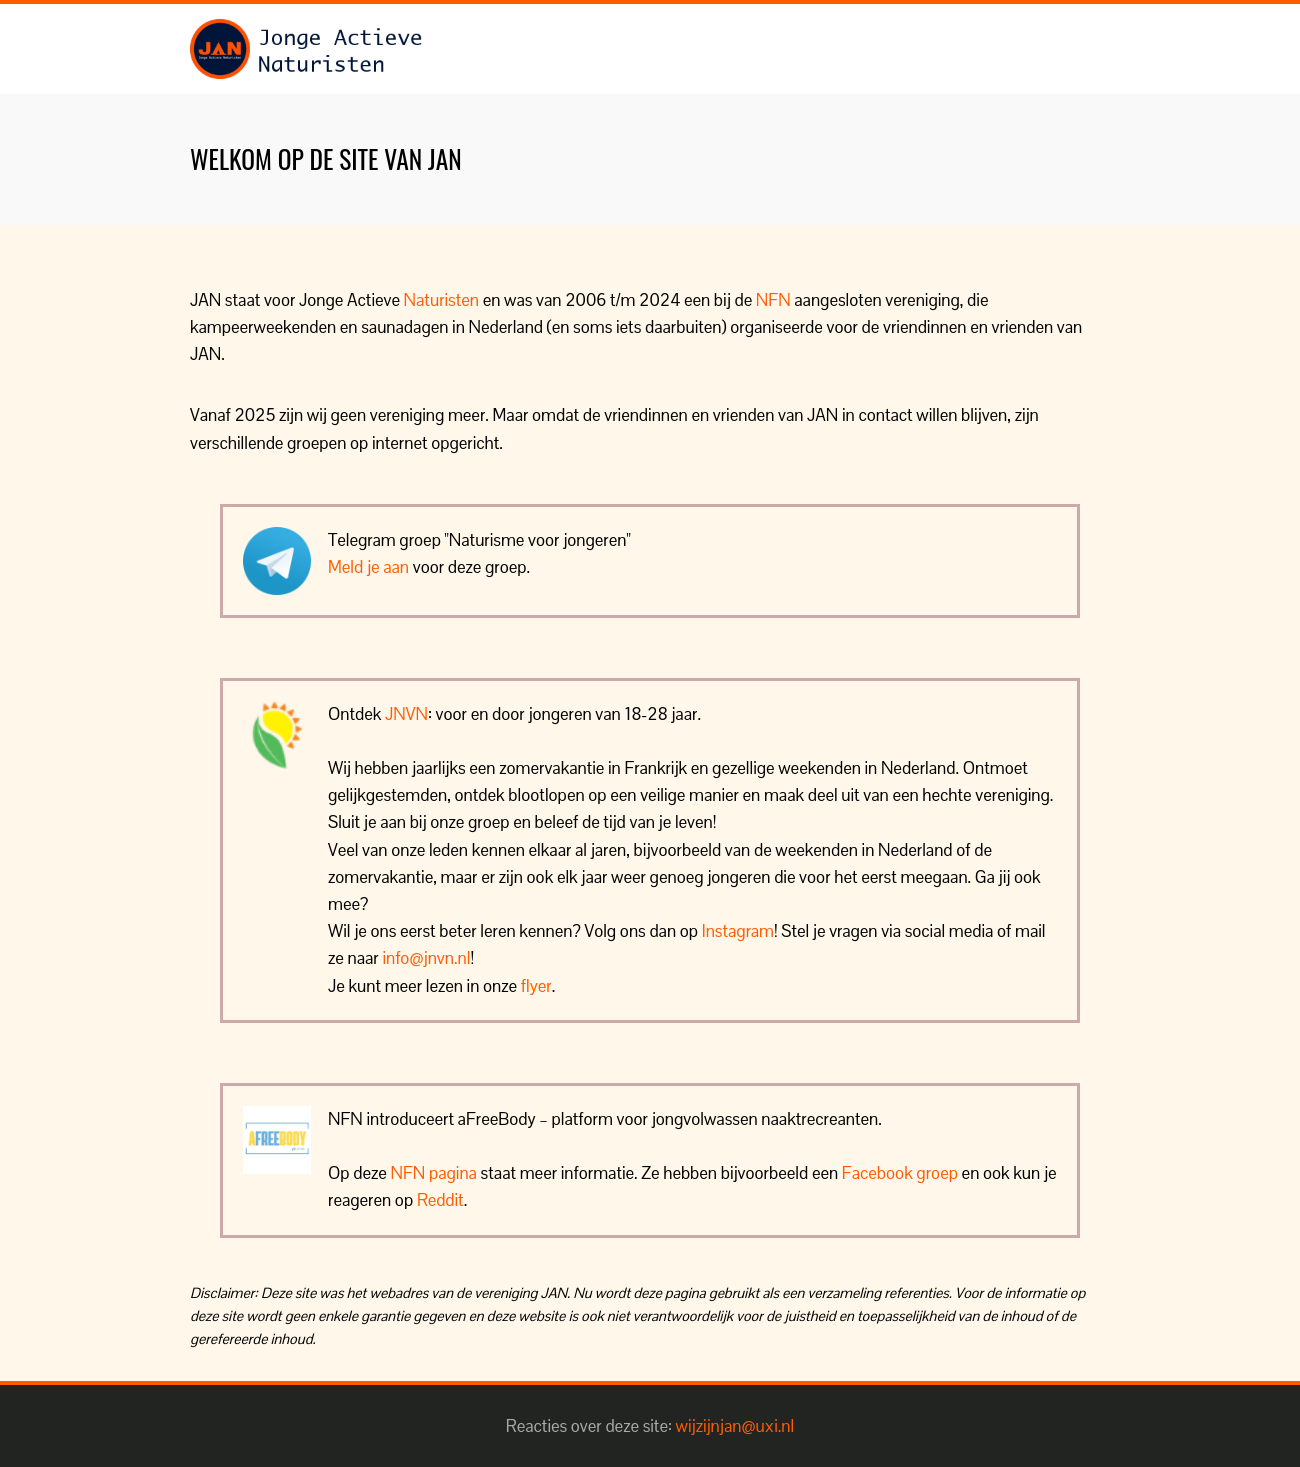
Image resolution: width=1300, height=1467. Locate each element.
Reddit (440, 1200)
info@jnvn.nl (426, 958)
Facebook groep (900, 1173)
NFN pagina (434, 1173)
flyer (536, 986)
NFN (773, 300)
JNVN (406, 714)
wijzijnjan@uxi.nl (735, 1426)
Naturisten (441, 300)
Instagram (738, 931)
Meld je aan (368, 567)
